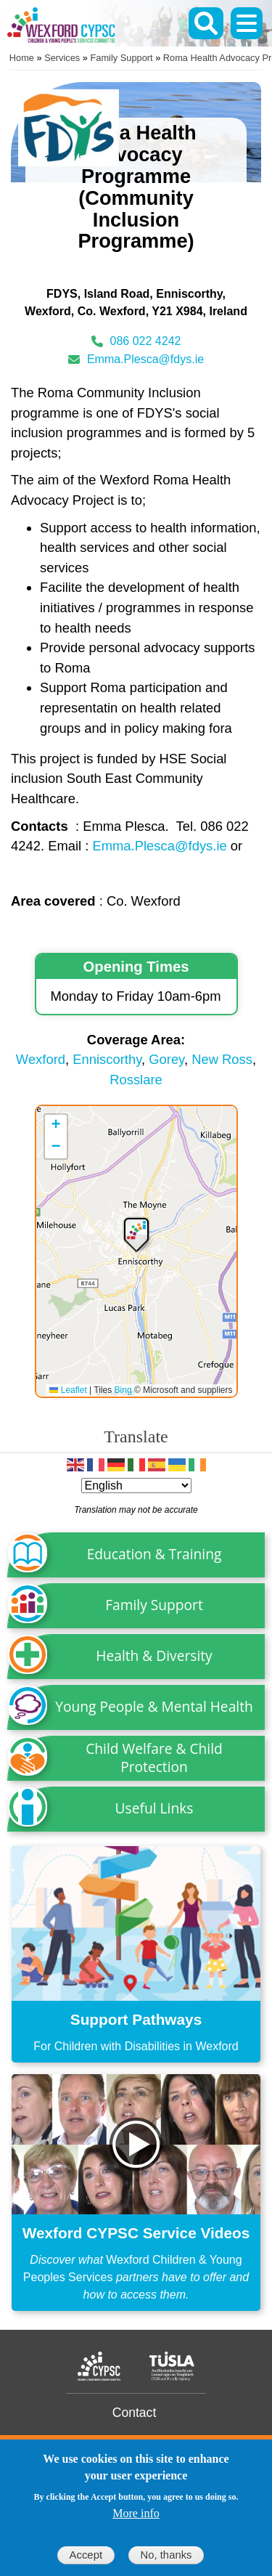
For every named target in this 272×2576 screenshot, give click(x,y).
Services (62, 57)
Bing (123, 1390)
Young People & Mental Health (154, 1706)
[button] (136, 1233)
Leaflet (67, 1390)
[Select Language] (136, 1485)
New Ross (221, 1059)
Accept (86, 2555)
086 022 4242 (145, 341)
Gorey (166, 1059)
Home (21, 57)
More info (135, 2513)
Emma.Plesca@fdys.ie (145, 359)
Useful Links (154, 1808)
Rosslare (136, 1079)
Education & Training (154, 1554)
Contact (134, 2412)
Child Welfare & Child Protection (154, 1757)
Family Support (122, 57)
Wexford (40, 1059)
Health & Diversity (154, 1655)
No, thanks (165, 2555)
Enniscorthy (107, 1059)
